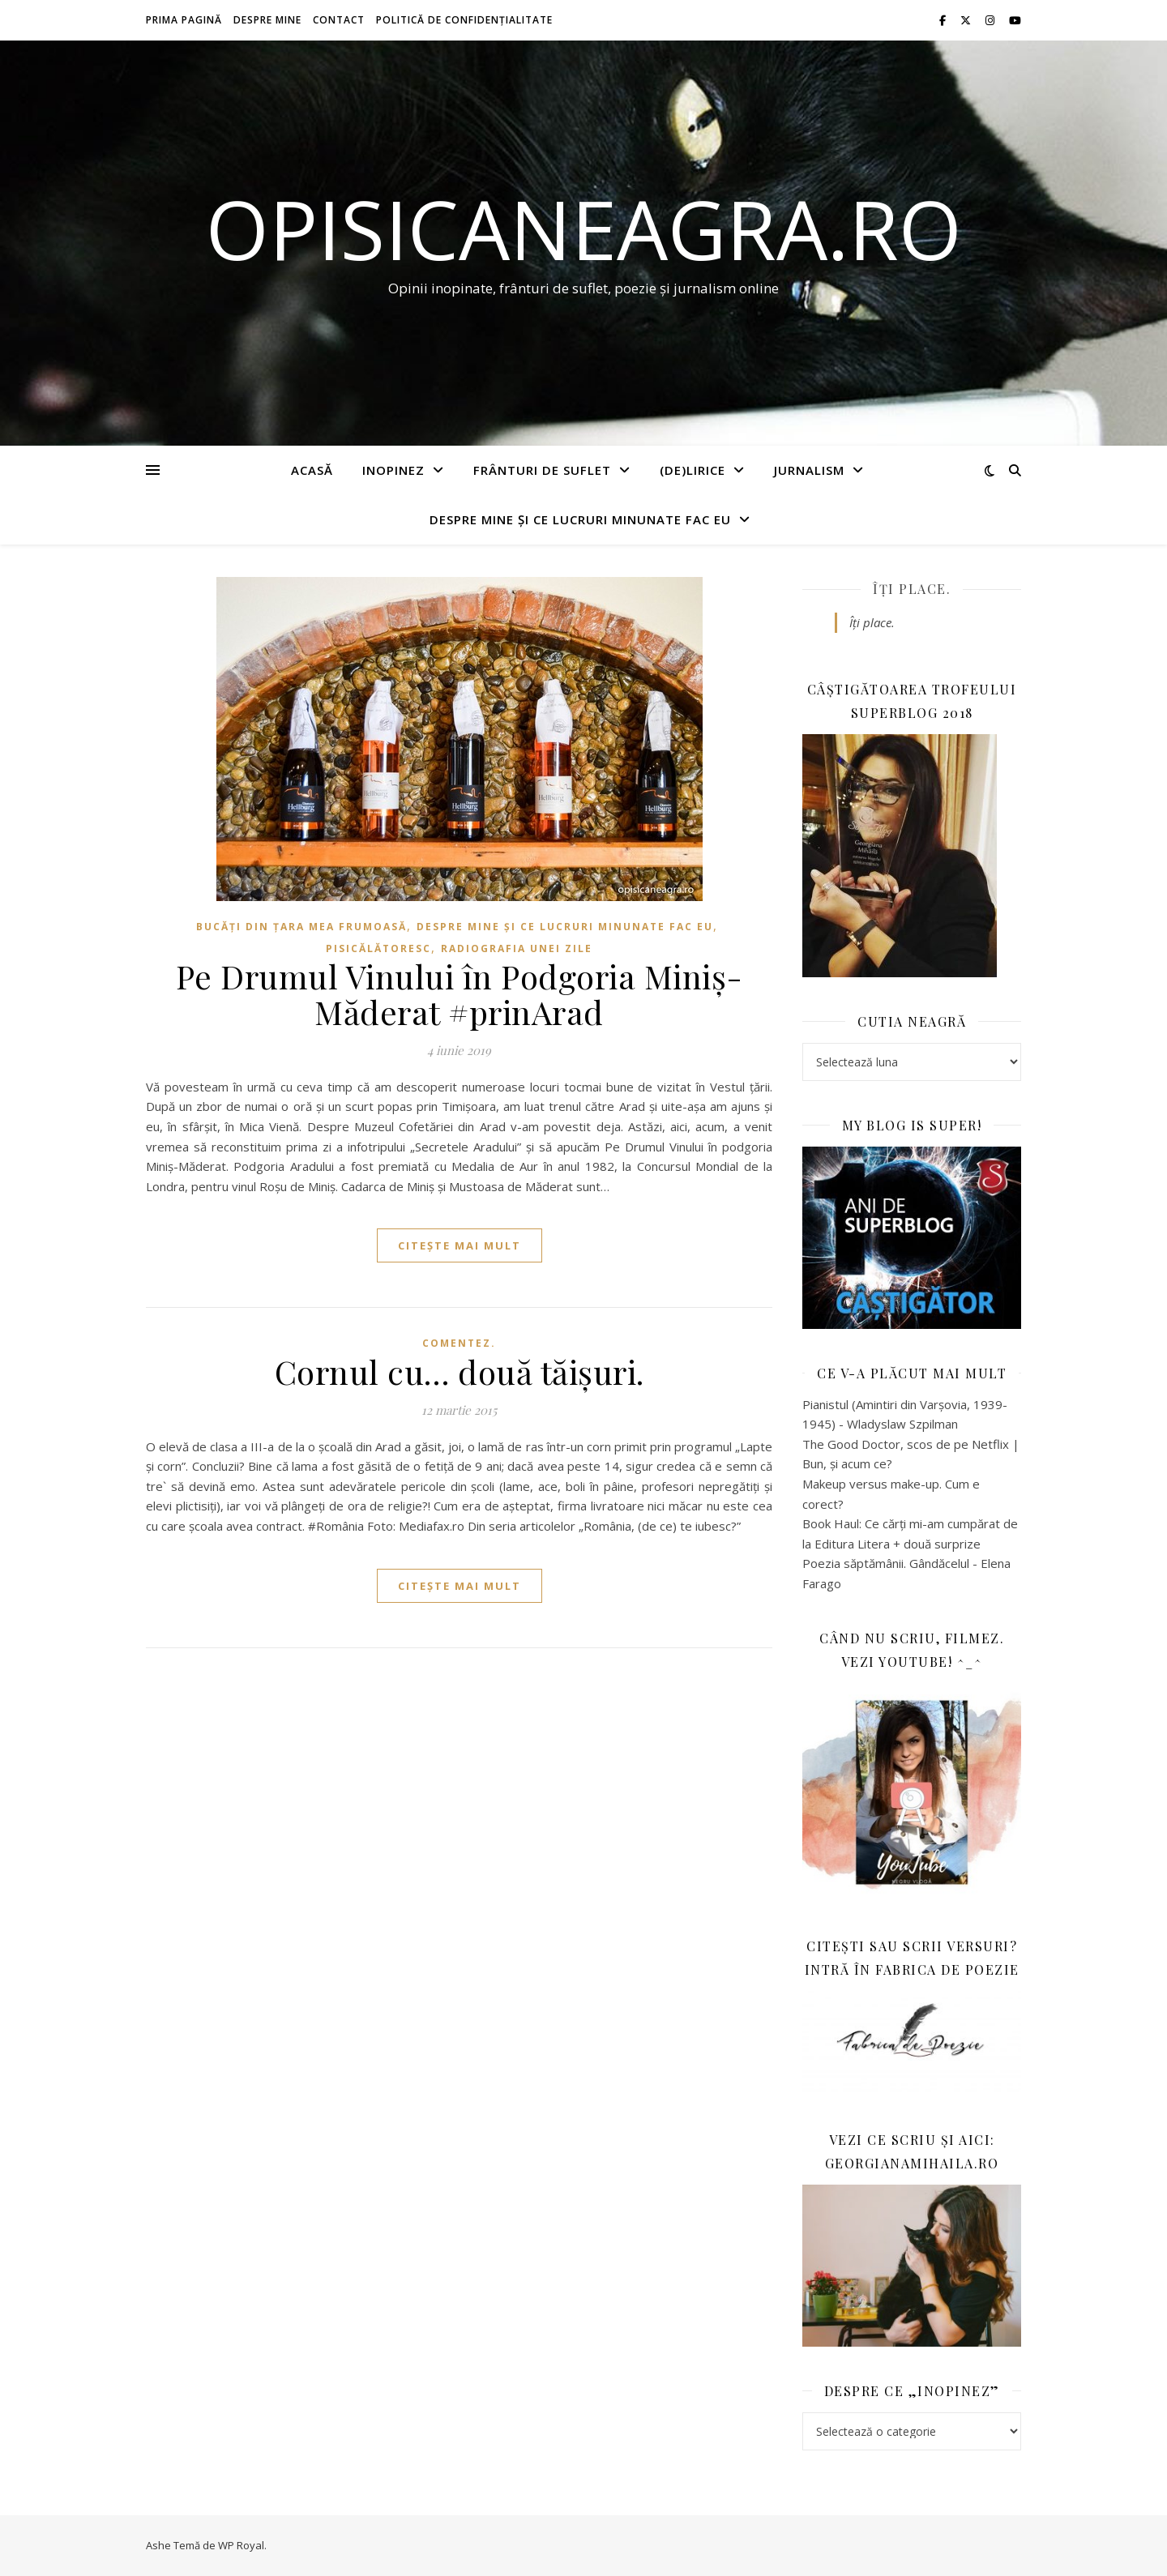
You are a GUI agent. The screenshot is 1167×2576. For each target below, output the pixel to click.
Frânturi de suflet (542, 470)
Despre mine (267, 20)
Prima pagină (184, 20)
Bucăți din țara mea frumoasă (301, 926)
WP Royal (241, 2545)
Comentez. (459, 1343)
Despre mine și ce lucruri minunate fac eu (580, 519)
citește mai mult (459, 1245)
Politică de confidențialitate (464, 20)
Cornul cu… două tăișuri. (459, 1371)
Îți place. (912, 588)
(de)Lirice (692, 470)
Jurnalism (809, 470)
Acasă (312, 470)
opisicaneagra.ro (584, 228)
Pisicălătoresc (378, 948)
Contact (339, 20)
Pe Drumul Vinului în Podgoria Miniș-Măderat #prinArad (459, 994)
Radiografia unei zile (516, 948)
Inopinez (393, 470)
